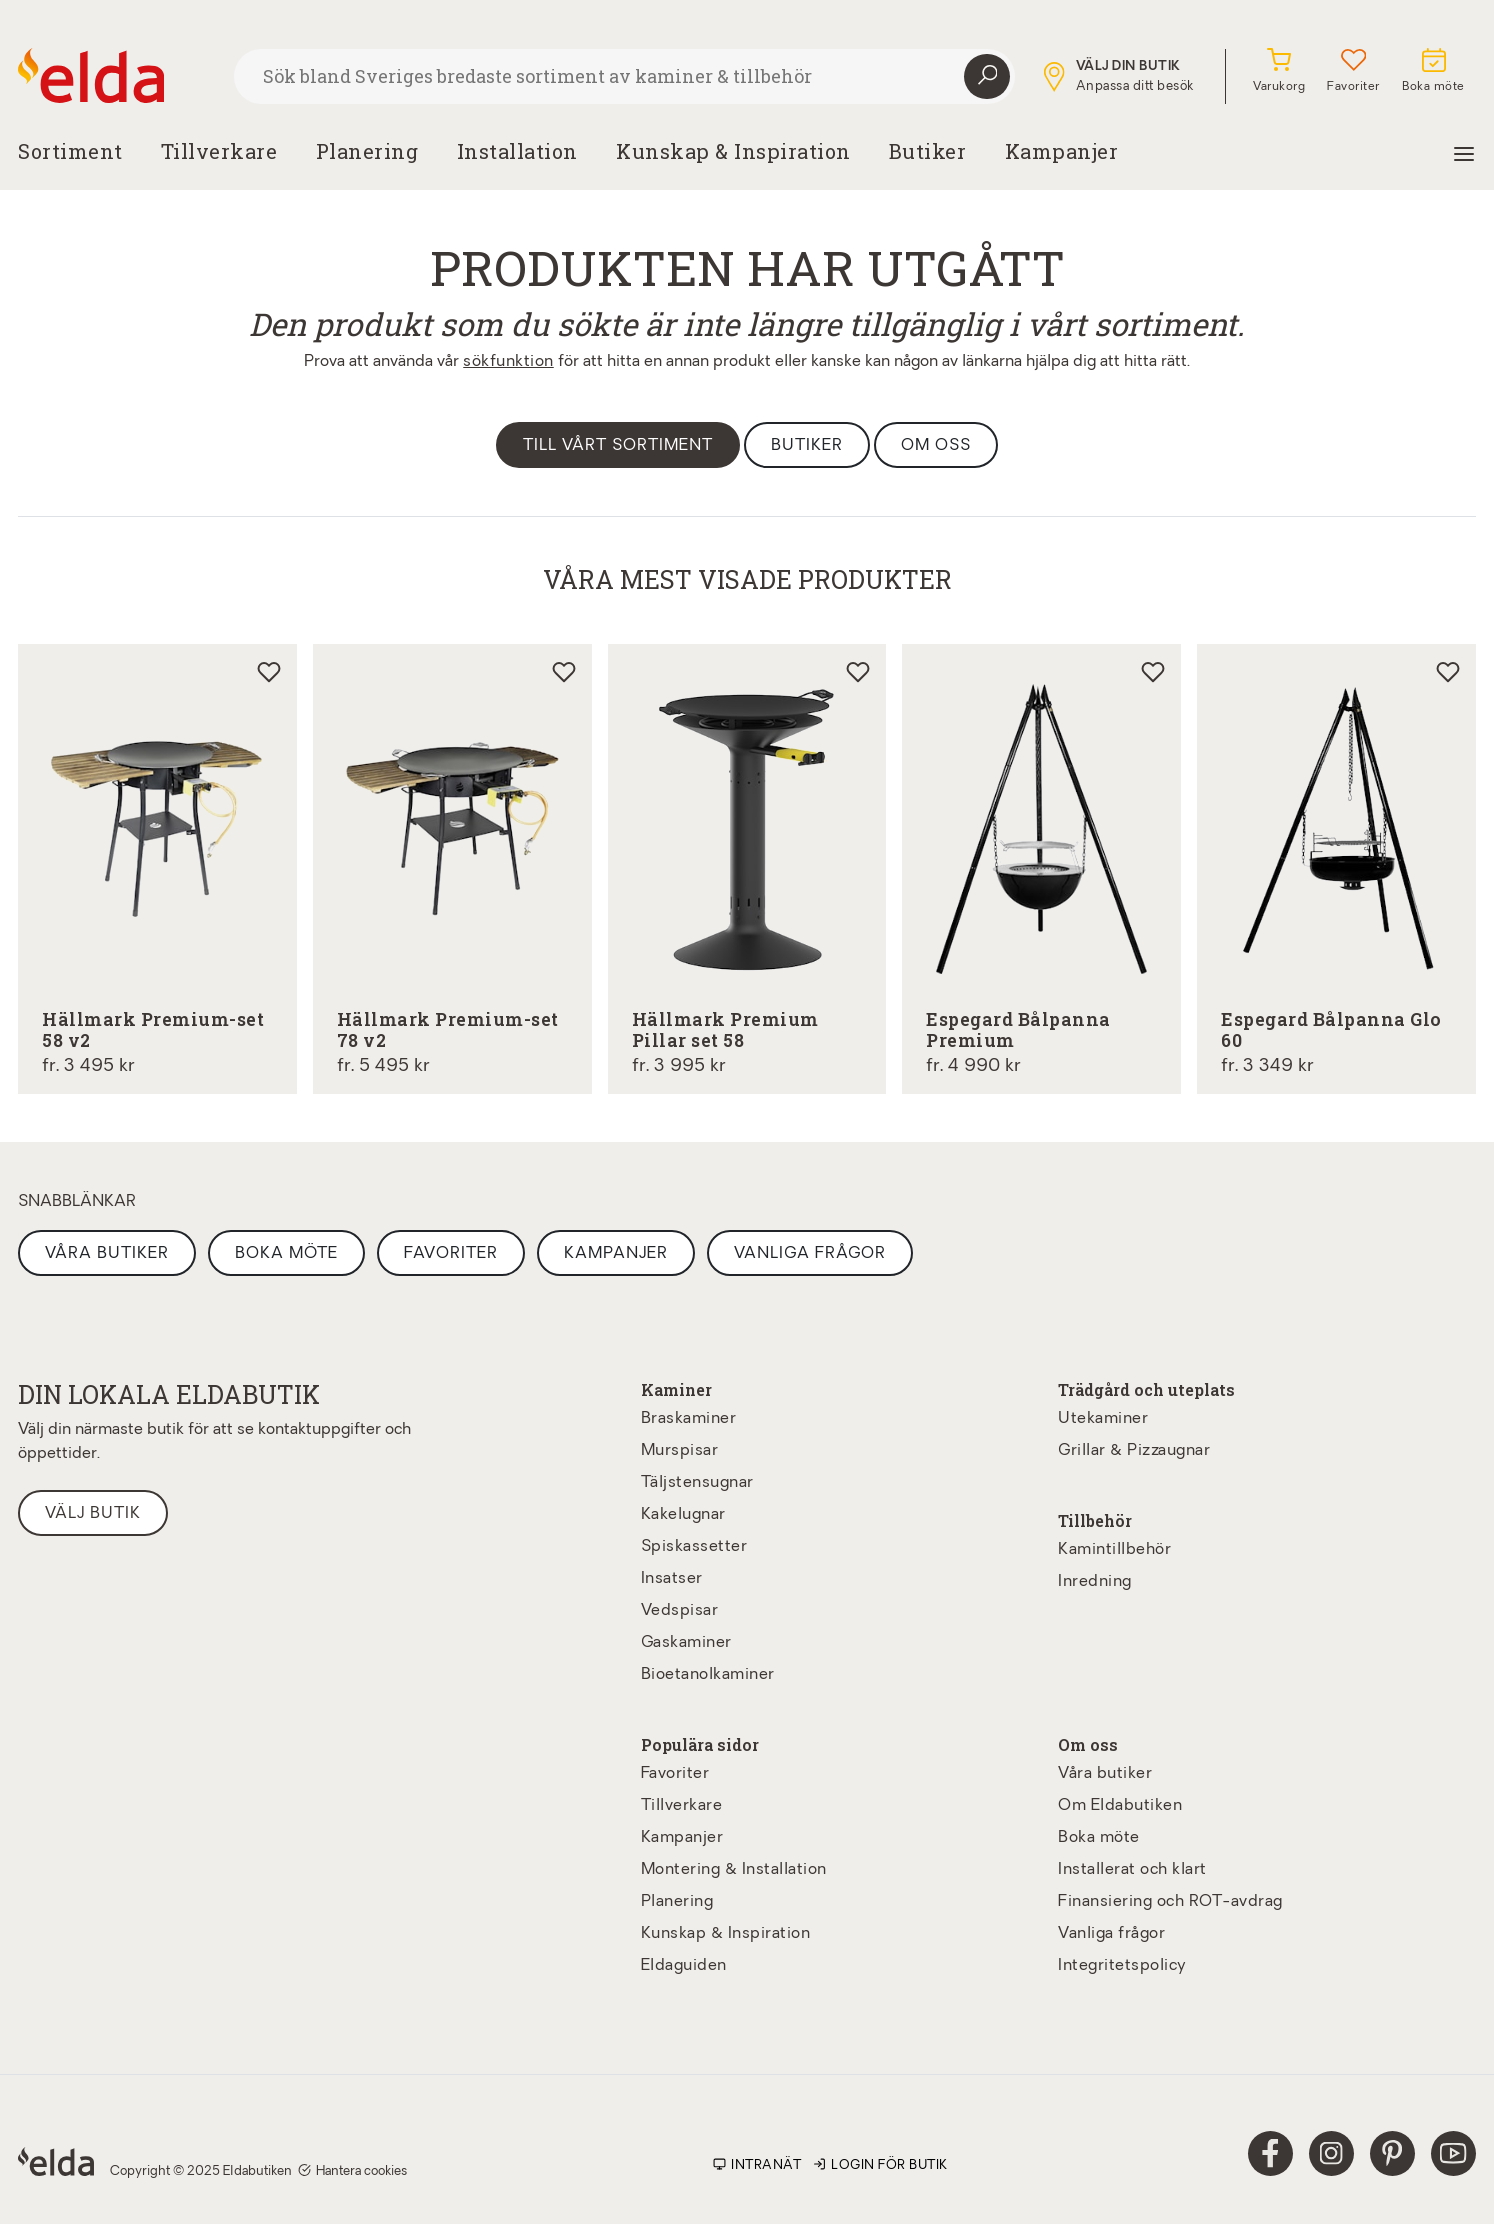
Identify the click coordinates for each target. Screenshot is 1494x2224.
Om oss (936, 446)
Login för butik (880, 2165)
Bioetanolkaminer (708, 1675)
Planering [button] (367, 151)
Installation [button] (517, 151)
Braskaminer (689, 1419)
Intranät (757, 2165)
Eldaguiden (684, 1966)
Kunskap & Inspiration (726, 1934)
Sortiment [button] (70, 151)
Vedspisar (680, 1611)
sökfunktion (508, 362)
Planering (677, 1902)
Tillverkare (219, 151)
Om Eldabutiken (1120, 1806)
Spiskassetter (694, 1547)
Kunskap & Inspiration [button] (733, 151)
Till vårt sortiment (618, 446)
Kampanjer (1062, 151)
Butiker (928, 151)
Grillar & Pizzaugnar (1134, 1451)
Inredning (1095, 1582)
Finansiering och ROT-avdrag (1170, 1902)
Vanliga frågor (810, 1254)
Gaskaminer (686, 1643)
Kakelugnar (683, 1515)
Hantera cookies (352, 2171)
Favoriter (451, 1254)
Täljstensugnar (697, 1483)
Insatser (672, 1579)
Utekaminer (1103, 1419)
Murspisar (680, 1451)
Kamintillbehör (1114, 1550)
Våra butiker (107, 1254)
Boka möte (286, 1254)
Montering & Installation (734, 1870)
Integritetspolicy (1122, 1966)
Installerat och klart (1132, 1870)
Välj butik (93, 1514)
